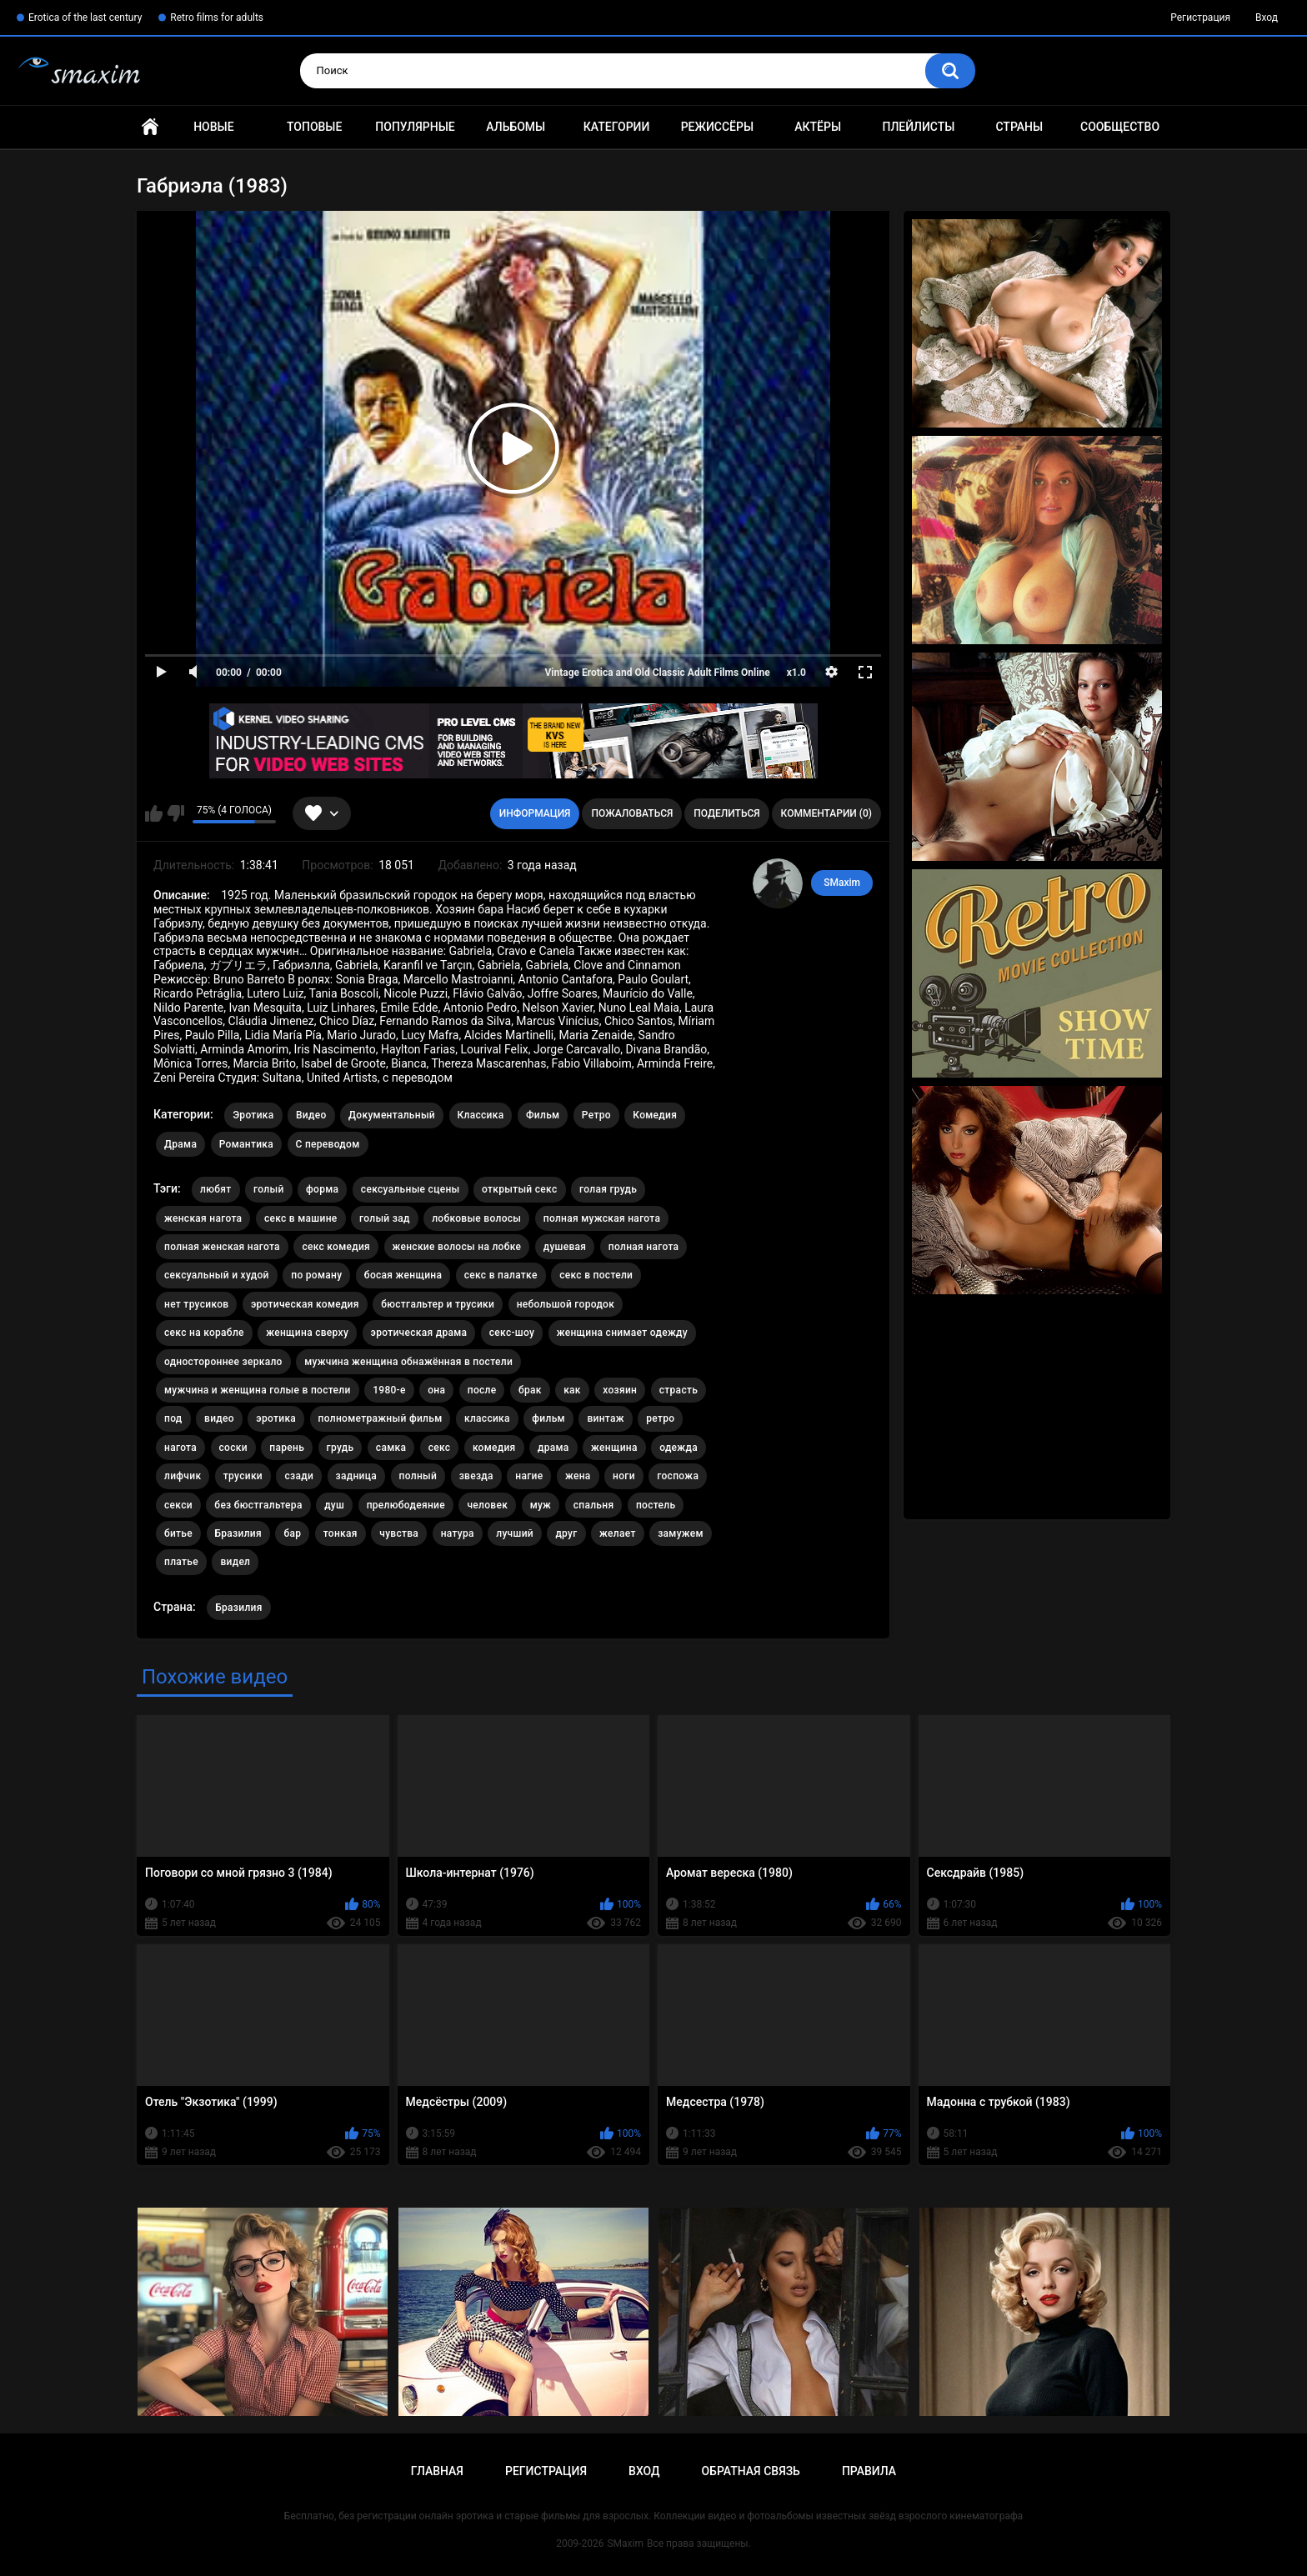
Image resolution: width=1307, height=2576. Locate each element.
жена (578, 1476)
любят (216, 1189)
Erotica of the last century (85, 17)
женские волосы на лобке (457, 1247)
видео (219, 1418)
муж (541, 1505)
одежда (678, 1447)
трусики (243, 1476)
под (173, 1418)
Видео (311, 1115)
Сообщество (1119, 126)
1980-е (389, 1390)
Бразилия (238, 1533)
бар (292, 1533)
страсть (678, 1390)
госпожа (678, 1476)
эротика (276, 1418)
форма (322, 1189)
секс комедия (336, 1247)
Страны (1019, 126)
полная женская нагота (222, 1247)
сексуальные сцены (410, 1189)
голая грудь (608, 1189)
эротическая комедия (305, 1304)
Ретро (596, 1115)
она (436, 1390)
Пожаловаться (632, 813)
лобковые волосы (476, 1218)
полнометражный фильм (380, 1418)
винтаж (605, 1418)
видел (235, 1562)
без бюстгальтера (258, 1505)
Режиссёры (717, 126)
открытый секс (520, 1189)
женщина (614, 1447)
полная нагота (643, 1247)
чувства (398, 1533)
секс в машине (301, 1218)
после (482, 1390)
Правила (869, 2471)
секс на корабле (204, 1332)
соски (233, 1447)
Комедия (655, 1115)
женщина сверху (307, 1332)
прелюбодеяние (406, 1505)
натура (457, 1533)
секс (439, 1447)
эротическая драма (419, 1332)
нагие (529, 1476)
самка (391, 1447)
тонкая (340, 1533)
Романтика (246, 1144)
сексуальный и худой (216, 1275)
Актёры (817, 126)
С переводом (328, 1144)
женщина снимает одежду (622, 1332)
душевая (565, 1247)
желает (617, 1533)
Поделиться (726, 813)
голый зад (384, 1218)
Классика (481, 1115)
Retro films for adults (216, 17)
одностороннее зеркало (223, 1362)
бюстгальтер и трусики (437, 1304)
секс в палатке (501, 1275)
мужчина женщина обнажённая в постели (408, 1362)
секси (178, 1505)
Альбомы (515, 126)
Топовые (314, 126)
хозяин (620, 1390)
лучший (514, 1533)
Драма (180, 1144)
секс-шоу (511, 1332)
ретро (660, 1418)
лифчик (182, 1476)
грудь (340, 1447)
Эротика (253, 1115)
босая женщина (403, 1275)
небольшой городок (566, 1304)
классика (487, 1418)
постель (655, 1505)
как (572, 1390)
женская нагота (203, 1218)
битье (178, 1533)
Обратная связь (750, 2471)
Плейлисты (918, 126)
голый (268, 1189)
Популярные (414, 126)
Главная (150, 127)
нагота (180, 1447)
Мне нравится (154, 813)
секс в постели (596, 1275)
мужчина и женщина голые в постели (257, 1390)
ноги (624, 1476)
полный (418, 1476)
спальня (593, 1505)
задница (356, 1476)
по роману (316, 1275)
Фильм (542, 1115)
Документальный (391, 1115)
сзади (298, 1476)
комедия (494, 1447)
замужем (681, 1533)
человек (487, 1505)
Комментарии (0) (826, 813)
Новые (213, 126)
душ (334, 1505)
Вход (1266, 17)
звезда (476, 1476)
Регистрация (1200, 17)
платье (181, 1562)
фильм (548, 1418)
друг (566, 1533)
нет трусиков (196, 1304)
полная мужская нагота (602, 1218)
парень (286, 1447)
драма (553, 1447)
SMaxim (842, 882)
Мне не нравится (175, 813)
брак (530, 1390)
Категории (616, 126)
